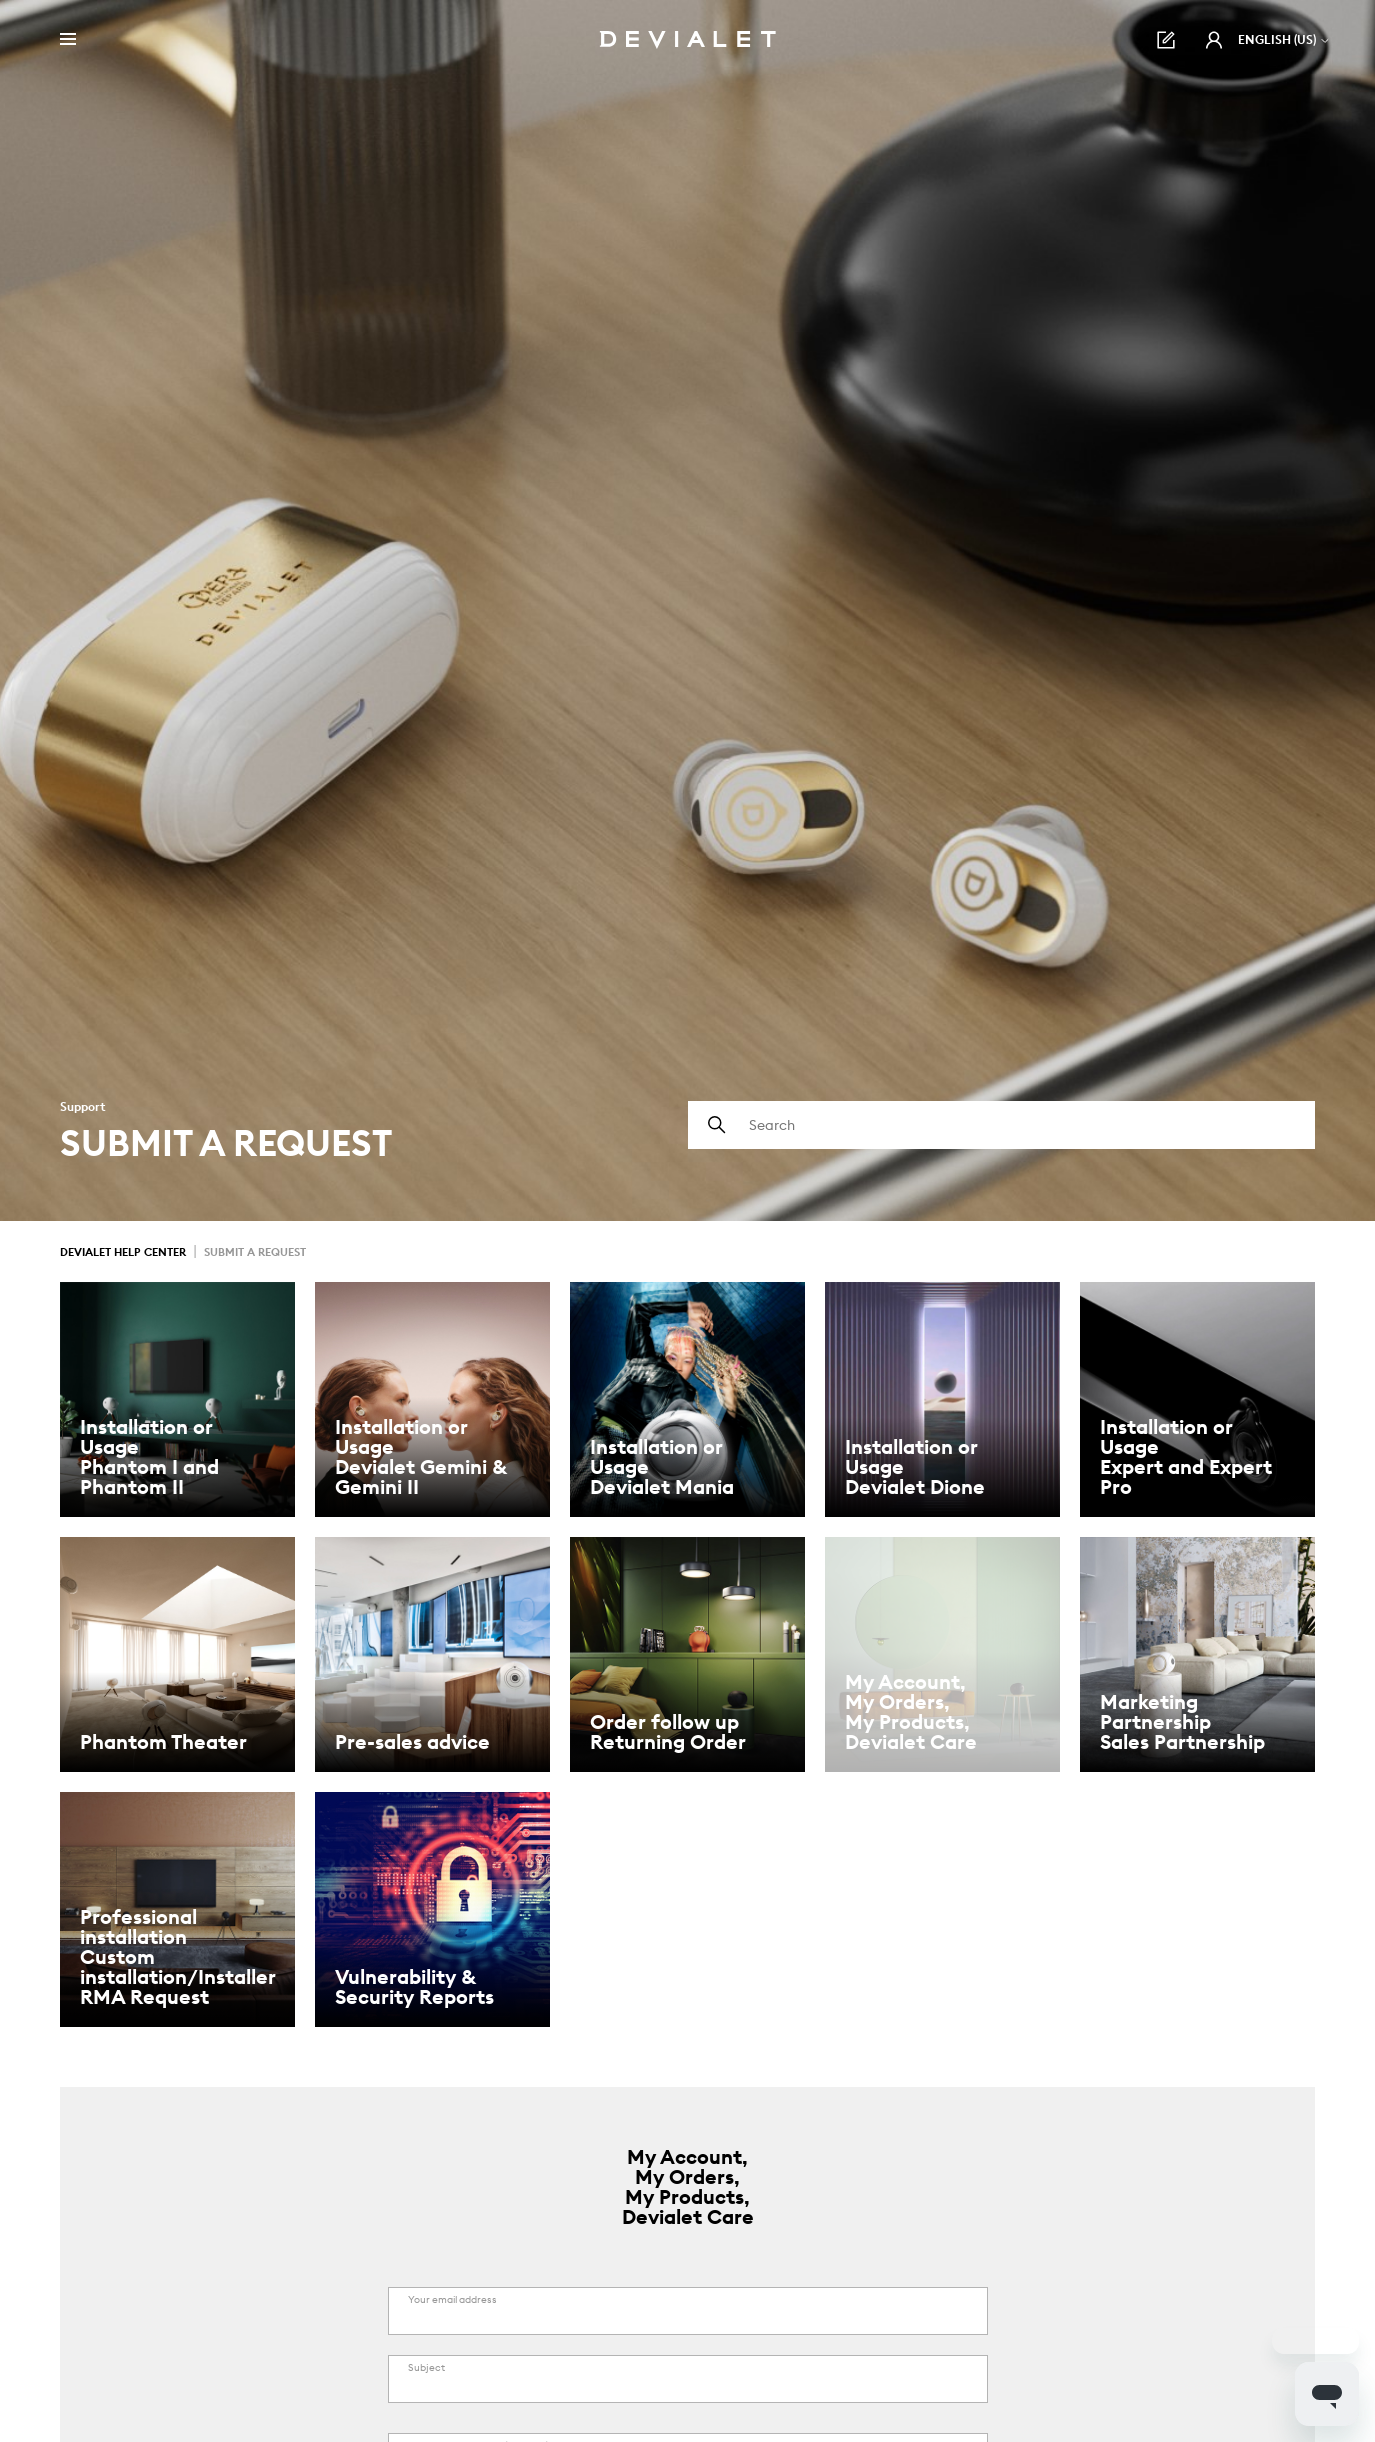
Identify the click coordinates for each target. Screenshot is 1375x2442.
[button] (1214, 40)
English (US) (1284, 39)
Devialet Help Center (123, 1252)
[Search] (1002, 1125)
